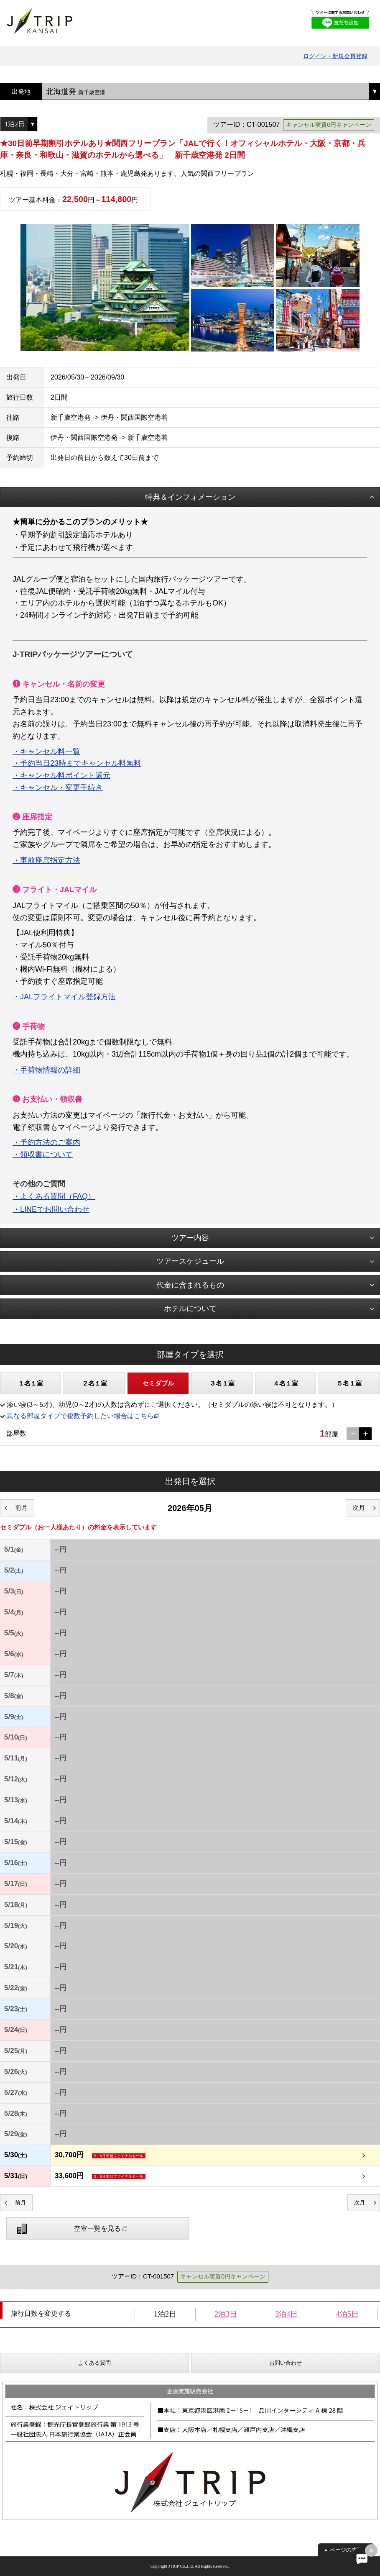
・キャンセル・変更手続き (58, 787)
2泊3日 (225, 2314)
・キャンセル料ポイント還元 (61, 775)
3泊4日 (286, 2314)
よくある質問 (94, 2363)
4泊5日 (347, 2314)
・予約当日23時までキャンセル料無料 (77, 763)
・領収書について (43, 1154)
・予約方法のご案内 (46, 1142)
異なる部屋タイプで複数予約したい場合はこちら (80, 1415)
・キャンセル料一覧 (46, 751)
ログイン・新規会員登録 (335, 56)
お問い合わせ (285, 2363)
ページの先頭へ (349, 2550)
